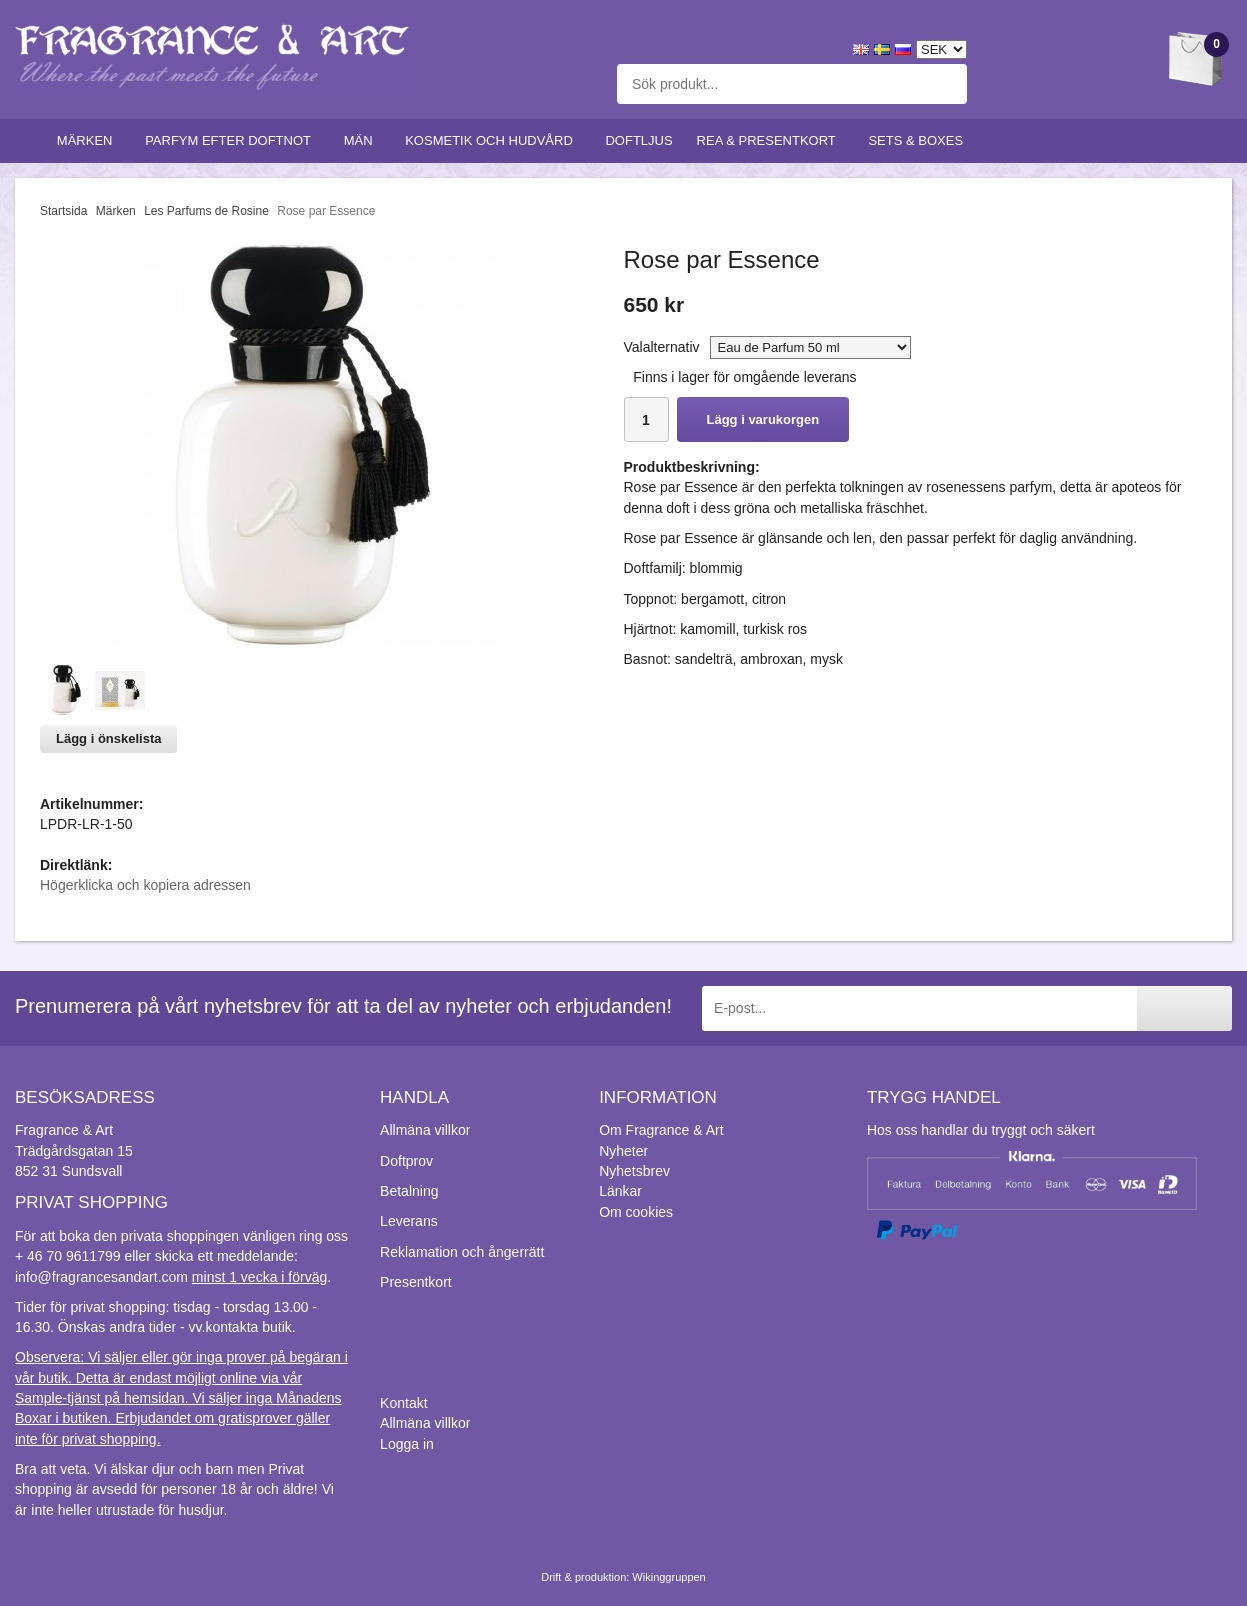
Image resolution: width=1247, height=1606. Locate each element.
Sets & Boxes (919, 140)
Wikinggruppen (668, 1577)
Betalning (409, 1191)
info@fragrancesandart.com (101, 1277)
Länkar (620, 1191)
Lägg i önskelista (108, 738)
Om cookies (636, 1212)
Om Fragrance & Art (661, 1130)
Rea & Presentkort (771, 140)
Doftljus (638, 140)
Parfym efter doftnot (232, 140)
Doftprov (406, 1161)
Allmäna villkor (425, 1130)
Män (363, 140)
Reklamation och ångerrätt (462, 1252)
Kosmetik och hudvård (493, 140)
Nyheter (623, 1151)
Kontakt (403, 1403)
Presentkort (416, 1282)
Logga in (407, 1444)
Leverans (409, 1221)
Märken (89, 140)
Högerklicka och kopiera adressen (145, 885)
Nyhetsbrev (634, 1171)
